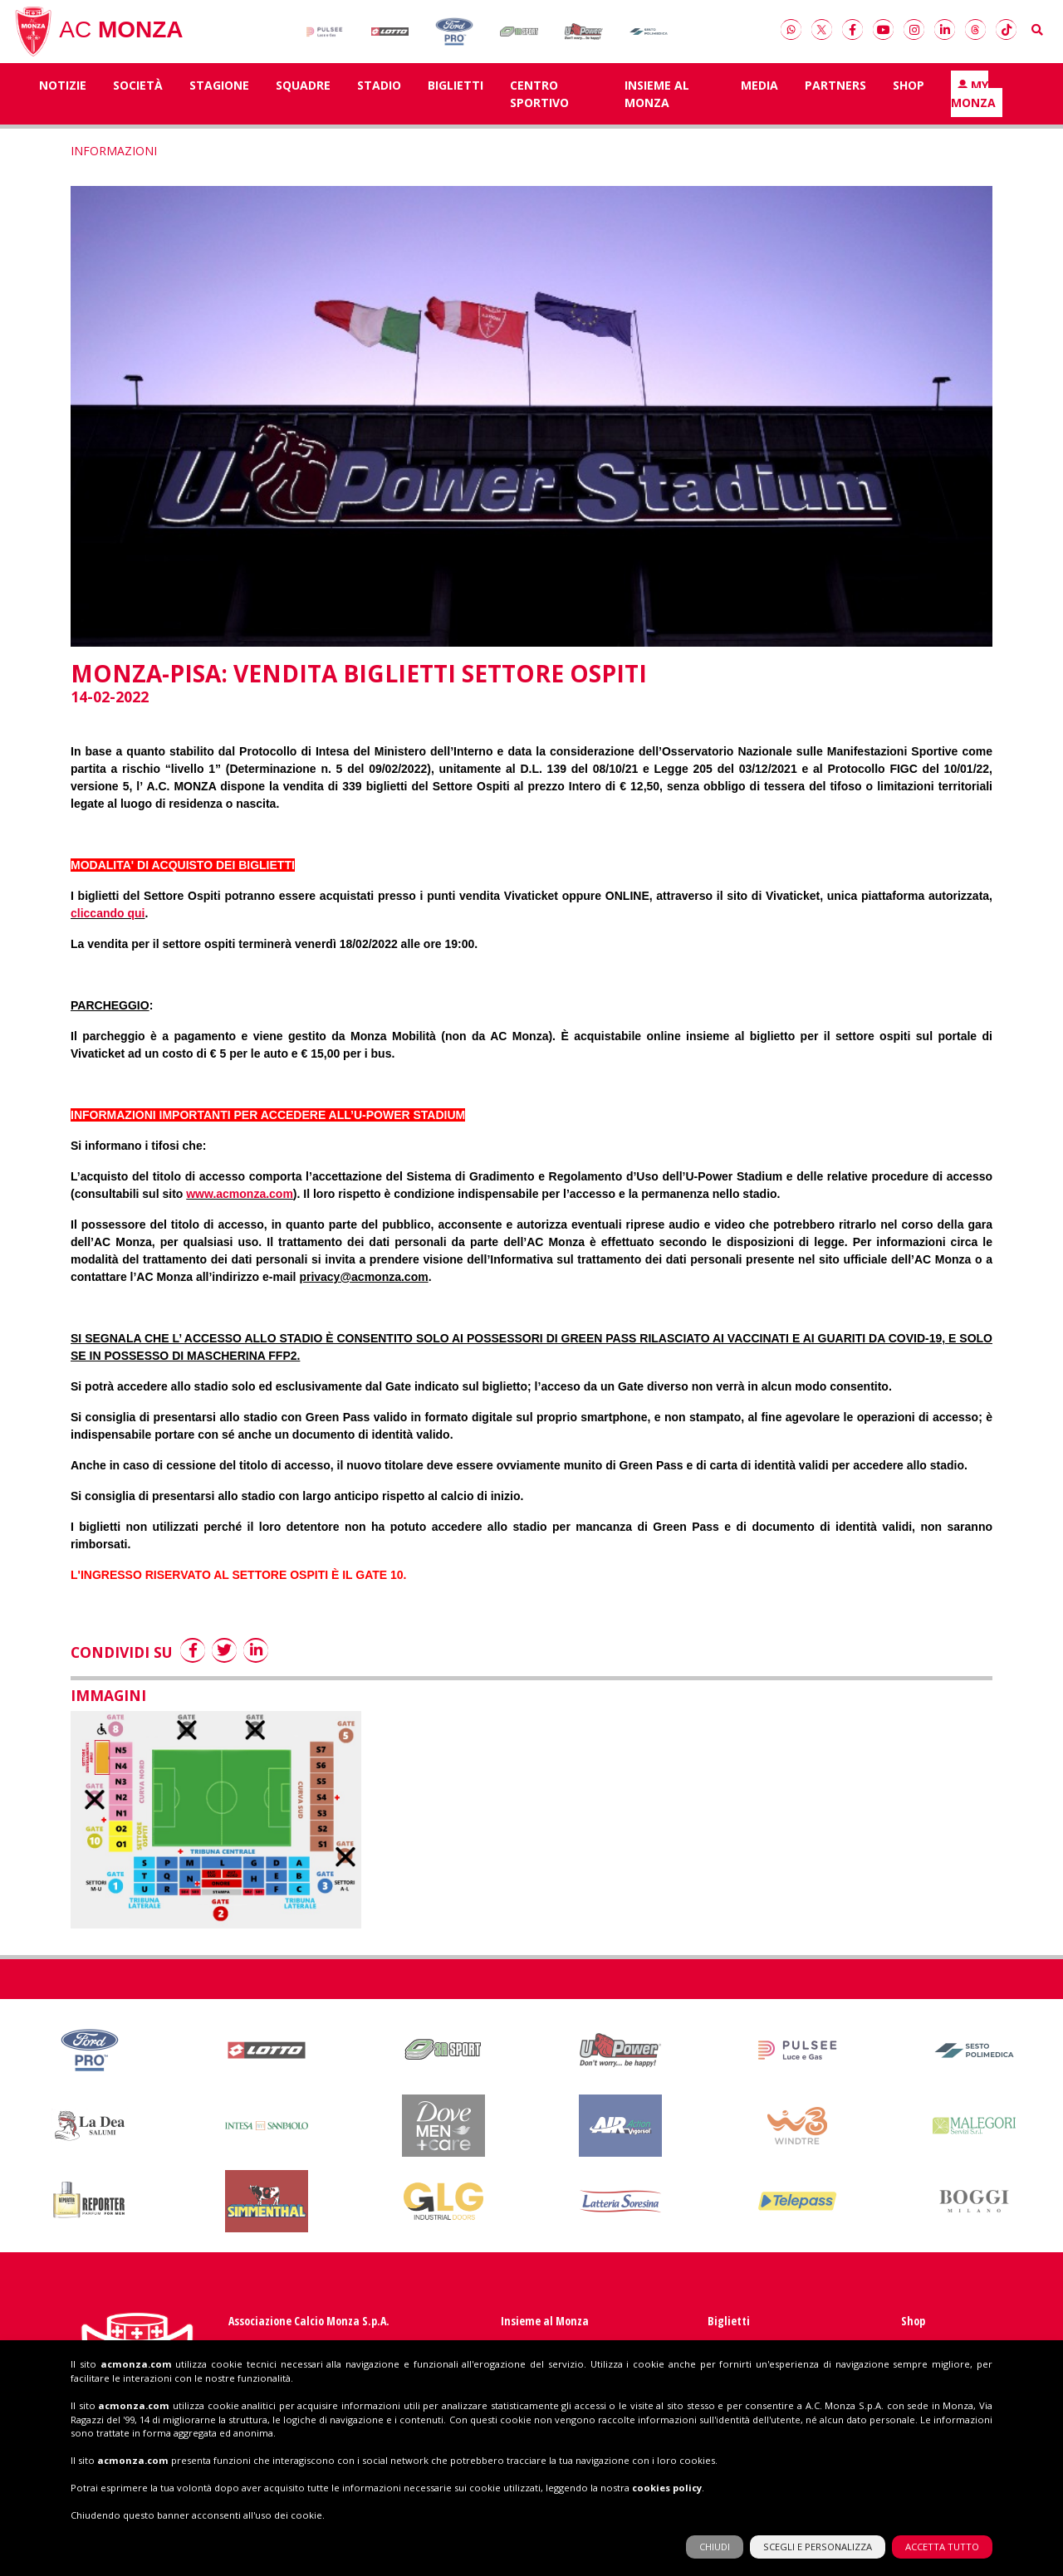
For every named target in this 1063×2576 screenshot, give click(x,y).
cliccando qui (108, 922)
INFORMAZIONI (114, 161)
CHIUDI (714, 2525)
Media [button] (759, 95)
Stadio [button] (379, 95)
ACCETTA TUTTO (942, 2525)
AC (98, 36)
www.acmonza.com (239, 1203)
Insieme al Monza (657, 103)
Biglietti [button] (455, 95)
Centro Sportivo (539, 103)
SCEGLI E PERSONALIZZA (817, 2525)
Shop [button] (908, 95)
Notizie (62, 95)
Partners (835, 95)
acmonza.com (136, 2341)
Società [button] (138, 95)
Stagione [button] (219, 95)
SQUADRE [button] (303, 95)
